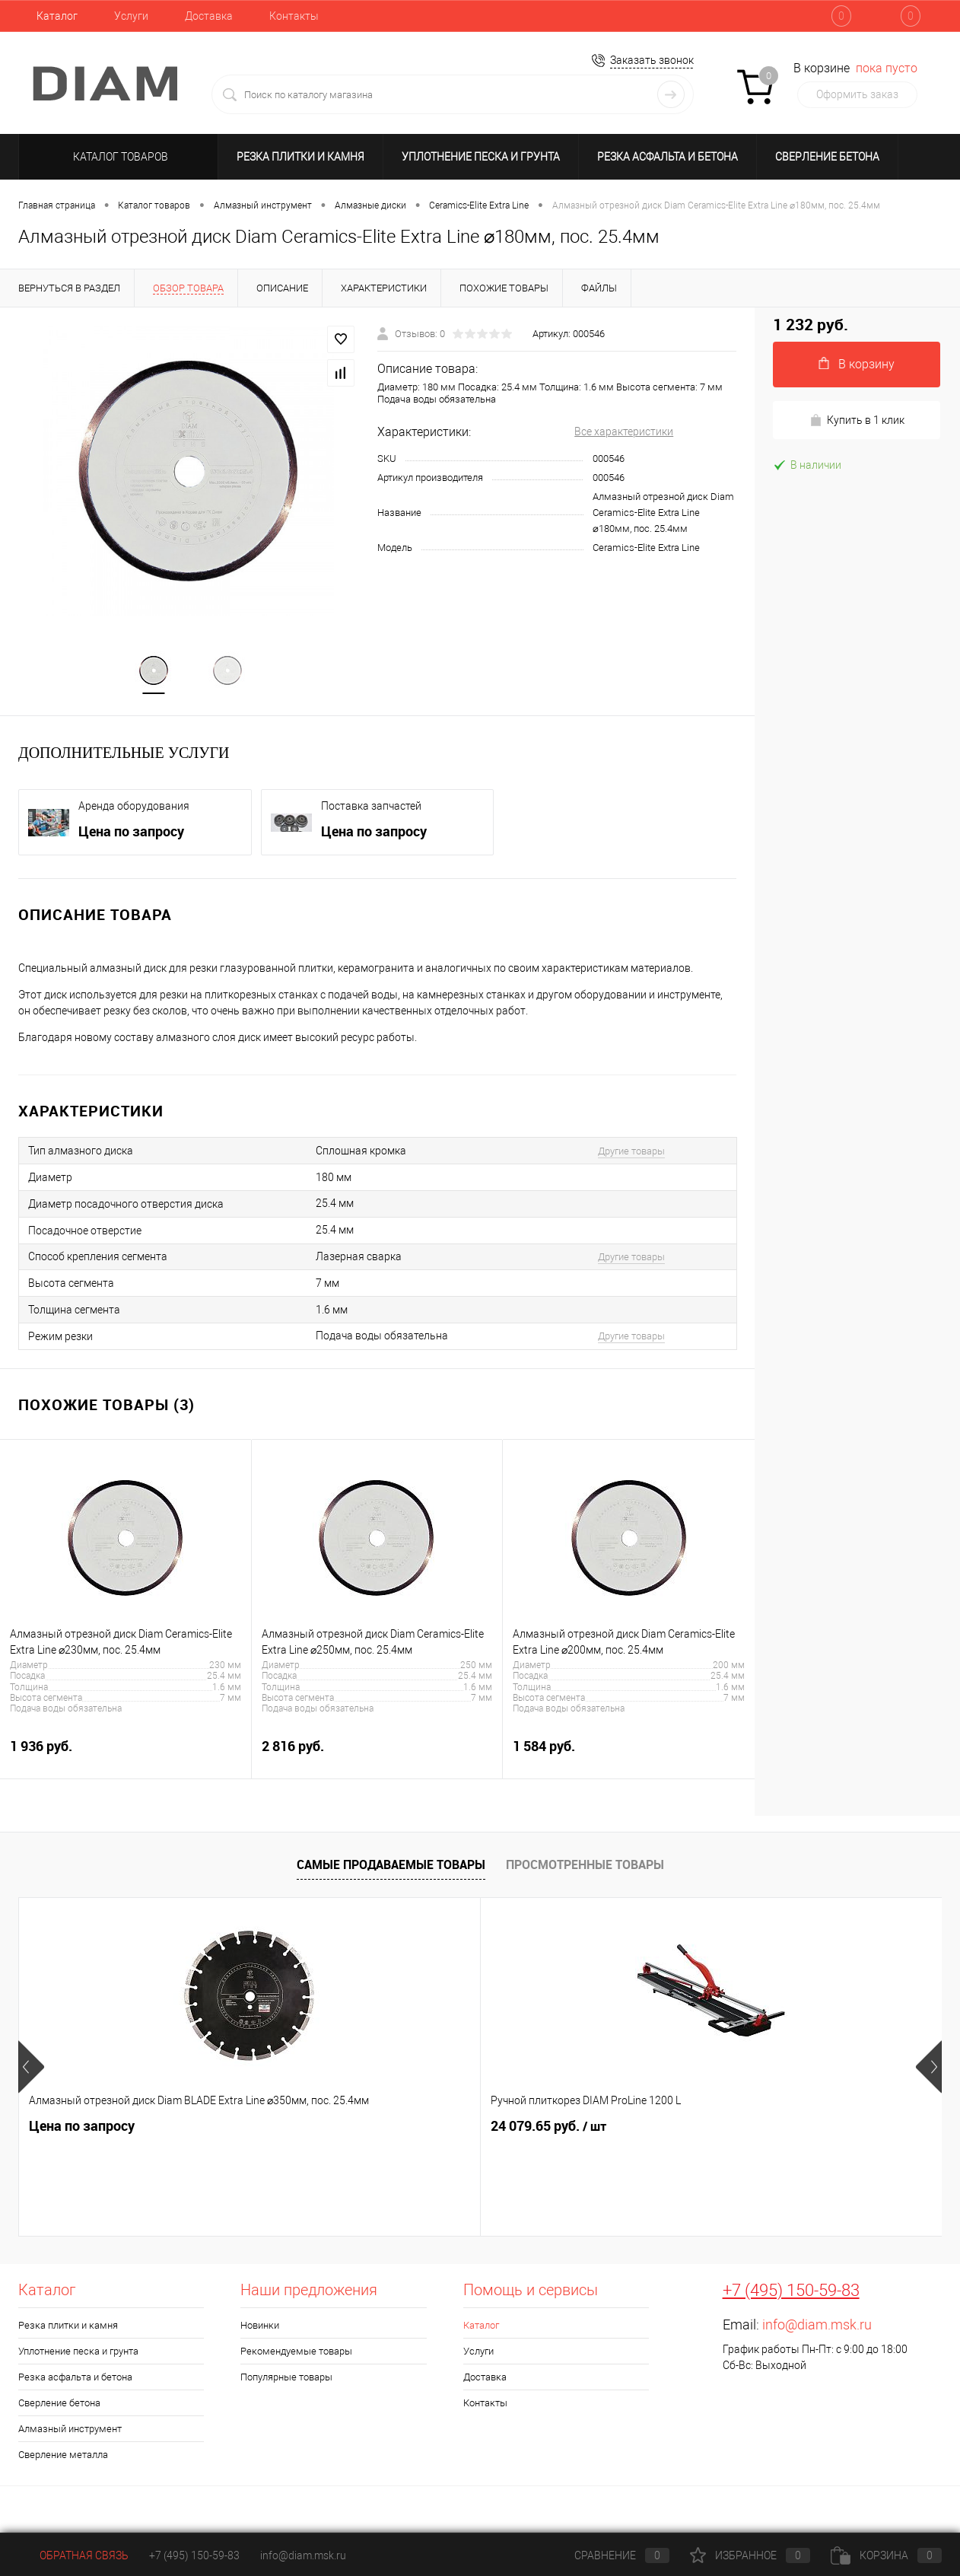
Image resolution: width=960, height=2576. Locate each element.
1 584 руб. (629, 1756)
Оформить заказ (857, 94)
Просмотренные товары (585, 1867)
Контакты (294, 16)
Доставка (209, 16)
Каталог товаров (118, 157)
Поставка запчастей (371, 809)
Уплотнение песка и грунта (481, 157)
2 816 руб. (377, 1756)
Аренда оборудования (133, 809)
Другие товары (631, 1153)
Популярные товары (286, 2379)
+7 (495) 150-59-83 (791, 2292)
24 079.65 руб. (317, 2128)
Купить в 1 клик (856, 420)
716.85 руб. (526, 2128)
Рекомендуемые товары (296, 2353)
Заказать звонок (652, 60)
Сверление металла (63, 2457)
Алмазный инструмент (70, 2431)
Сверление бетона (827, 157)
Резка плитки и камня (300, 157)
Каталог (57, 16)
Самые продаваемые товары (391, 1867)
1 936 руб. (125, 1756)
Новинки (259, 2327)
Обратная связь (73, 2555)
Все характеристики (623, 431)
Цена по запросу (131, 834)
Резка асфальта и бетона (667, 157)
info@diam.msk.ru (817, 2327)
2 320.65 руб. (775, 2128)
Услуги (131, 16)
